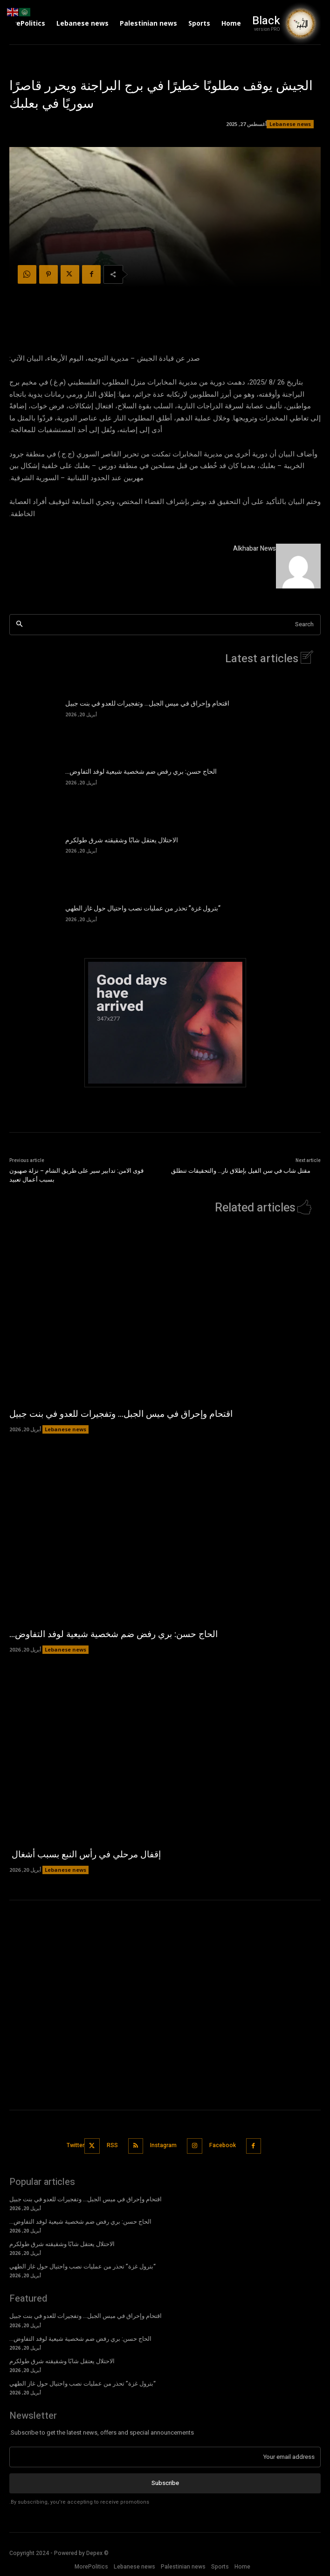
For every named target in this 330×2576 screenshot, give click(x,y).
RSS (112, 2145)
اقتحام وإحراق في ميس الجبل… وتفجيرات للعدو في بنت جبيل (147, 703)
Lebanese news (290, 124)
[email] (165, 2457)
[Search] (19, 624)
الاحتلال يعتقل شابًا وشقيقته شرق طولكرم (121, 840)
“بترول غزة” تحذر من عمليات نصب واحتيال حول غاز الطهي (142, 908)
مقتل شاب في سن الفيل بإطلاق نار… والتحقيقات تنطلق (240, 1170)
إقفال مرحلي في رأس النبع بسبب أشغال (85, 1854)
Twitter (75, 2145)
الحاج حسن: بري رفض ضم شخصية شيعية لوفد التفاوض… (141, 772)
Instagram (163, 2145)
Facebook (222, 2145)
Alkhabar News (254, 548)
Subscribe (165, 2482)
